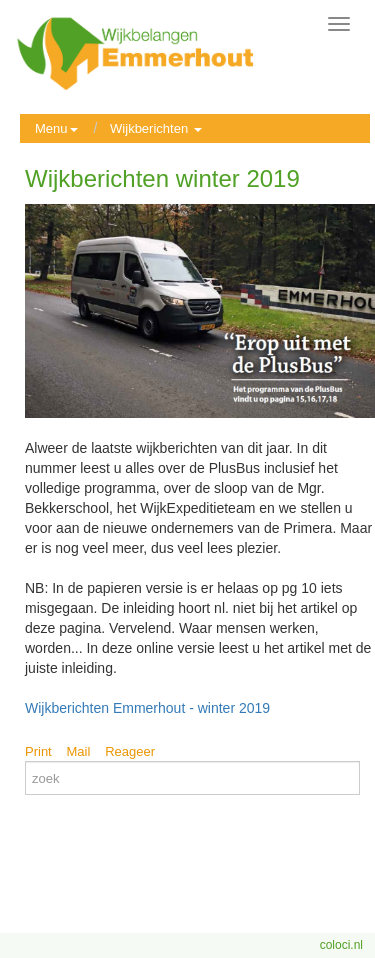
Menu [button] (56, 128)
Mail (79, 751)
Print (38, 751)
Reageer (130, 751)
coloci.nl (341, 945)
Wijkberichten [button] (156, 128)
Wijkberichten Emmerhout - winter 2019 (147, 708)
